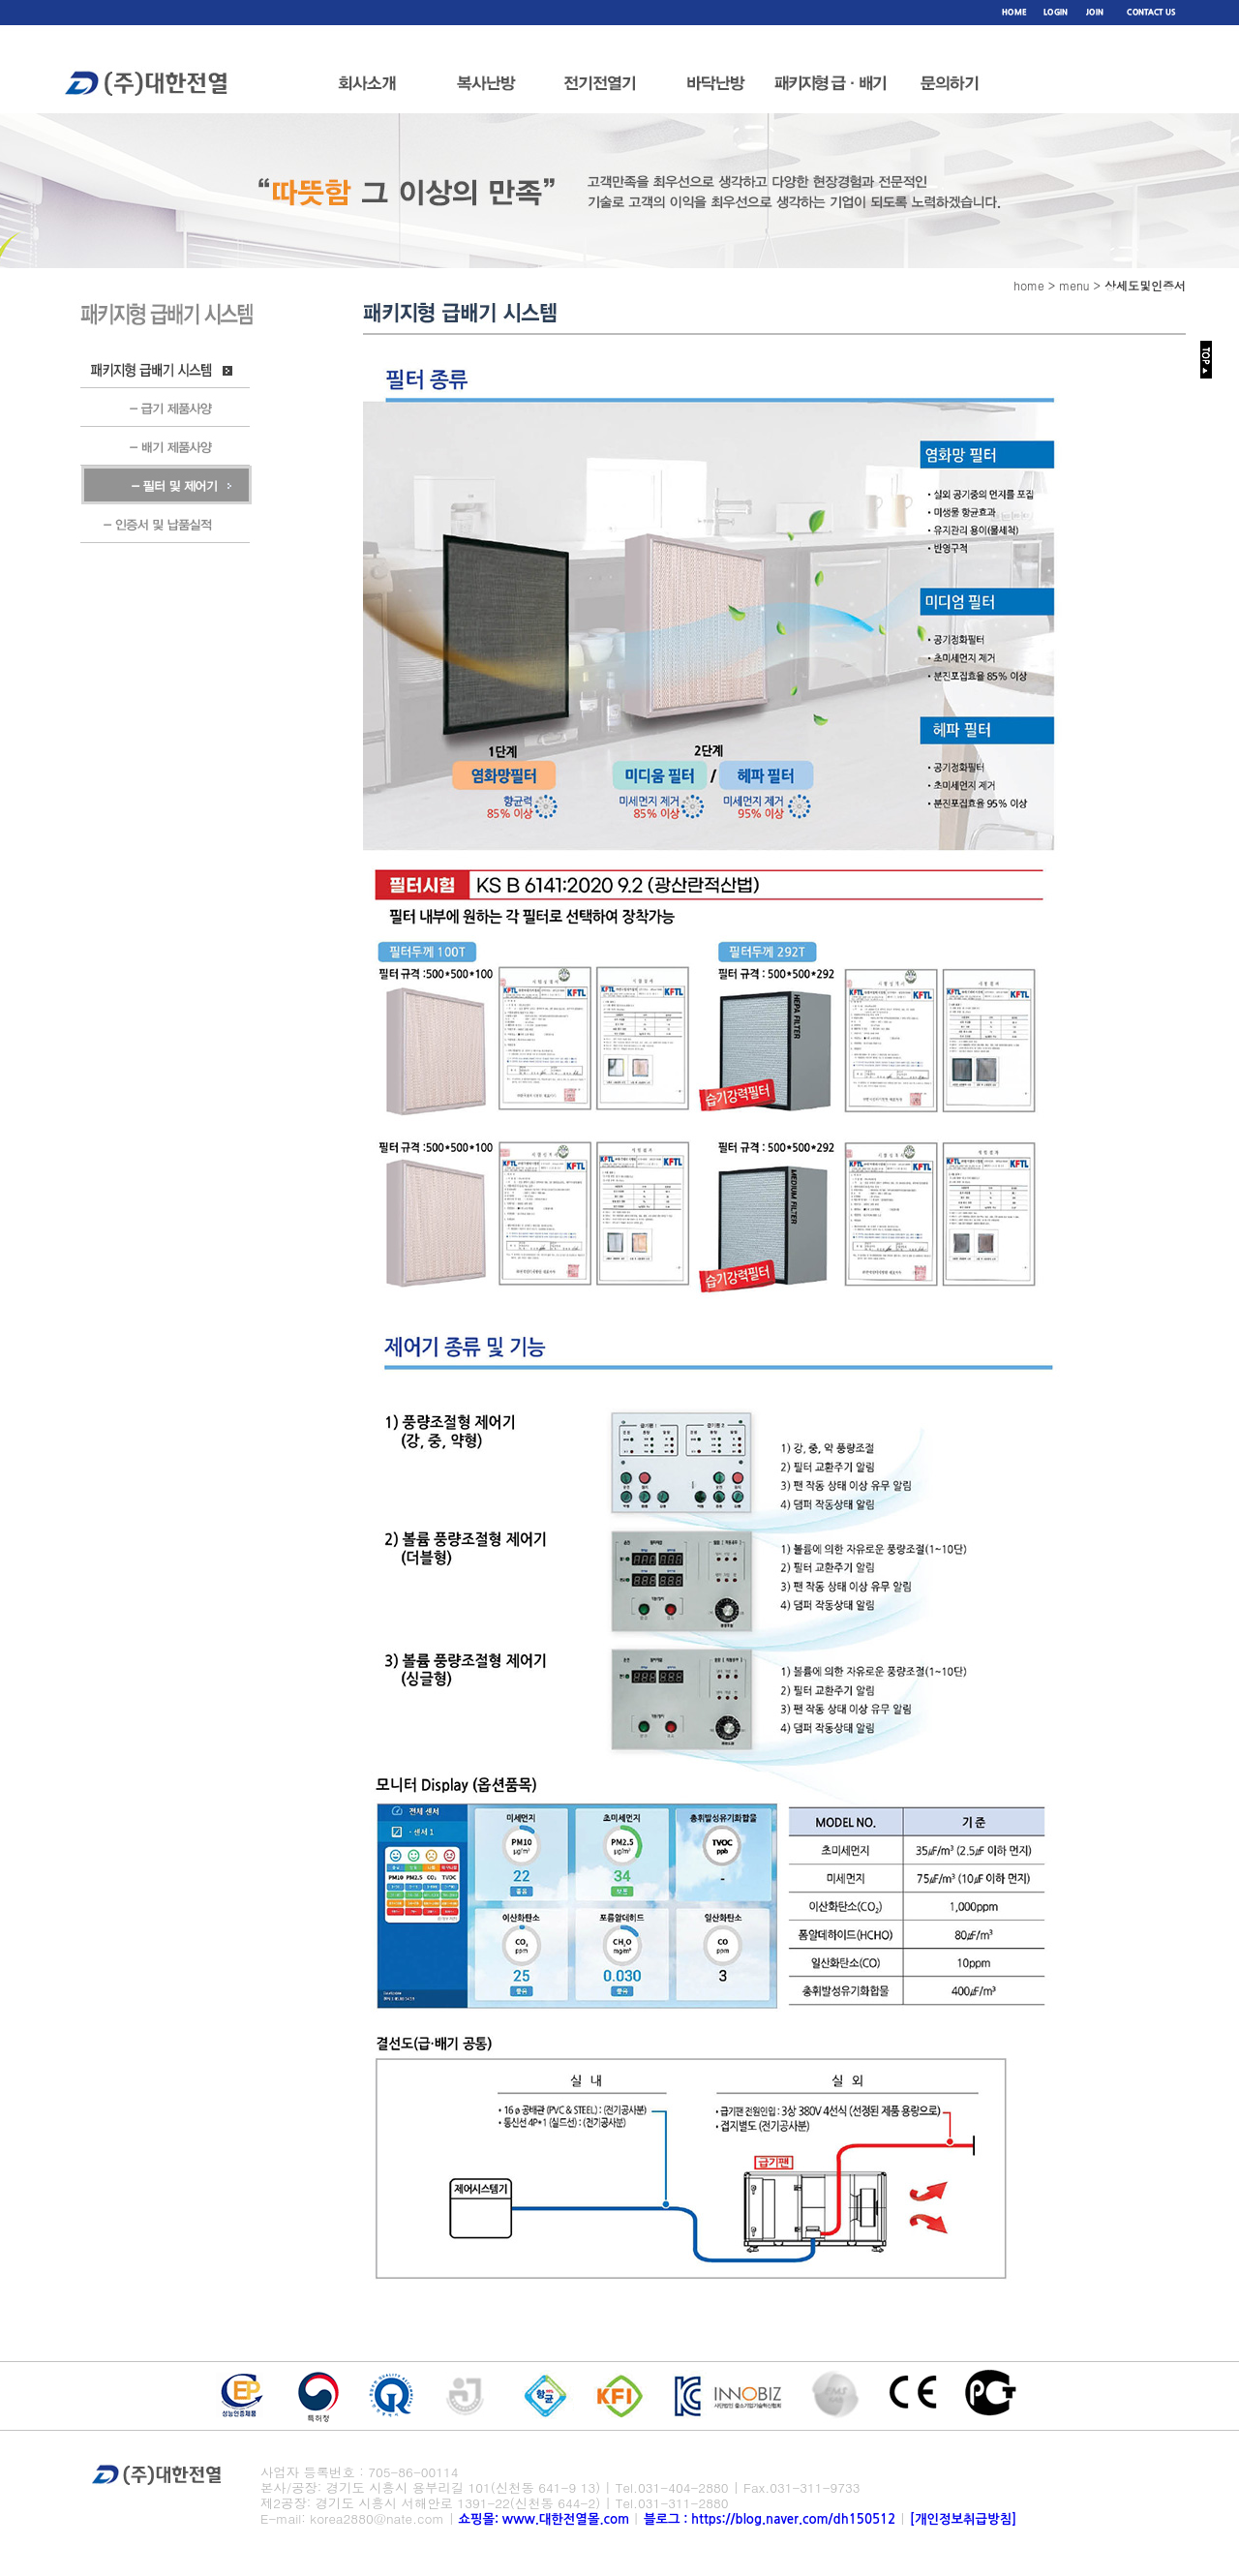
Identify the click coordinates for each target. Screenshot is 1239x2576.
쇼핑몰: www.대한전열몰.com (544, 2519)
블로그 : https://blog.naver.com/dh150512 (771, 2519)
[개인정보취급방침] (963, 2519)
